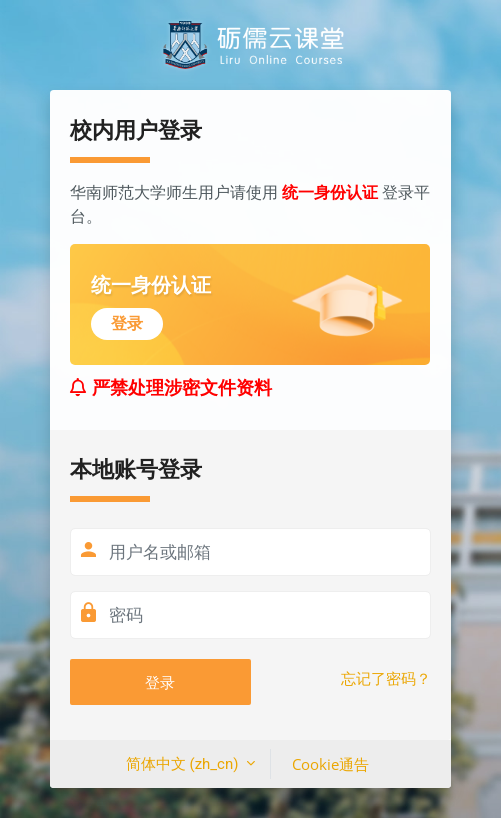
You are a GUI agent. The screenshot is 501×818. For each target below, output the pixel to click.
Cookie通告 (330, 764)
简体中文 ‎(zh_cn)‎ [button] (184, 764)
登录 (160, 682)
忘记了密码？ (386, 679)
